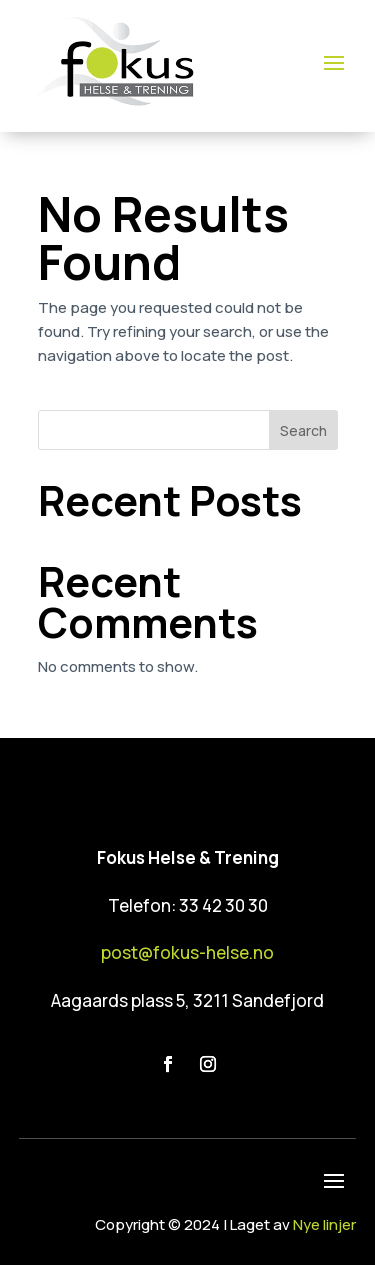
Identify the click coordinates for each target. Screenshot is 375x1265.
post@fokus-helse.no (187, 952)
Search (303, 430)
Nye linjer (324, 1224)
